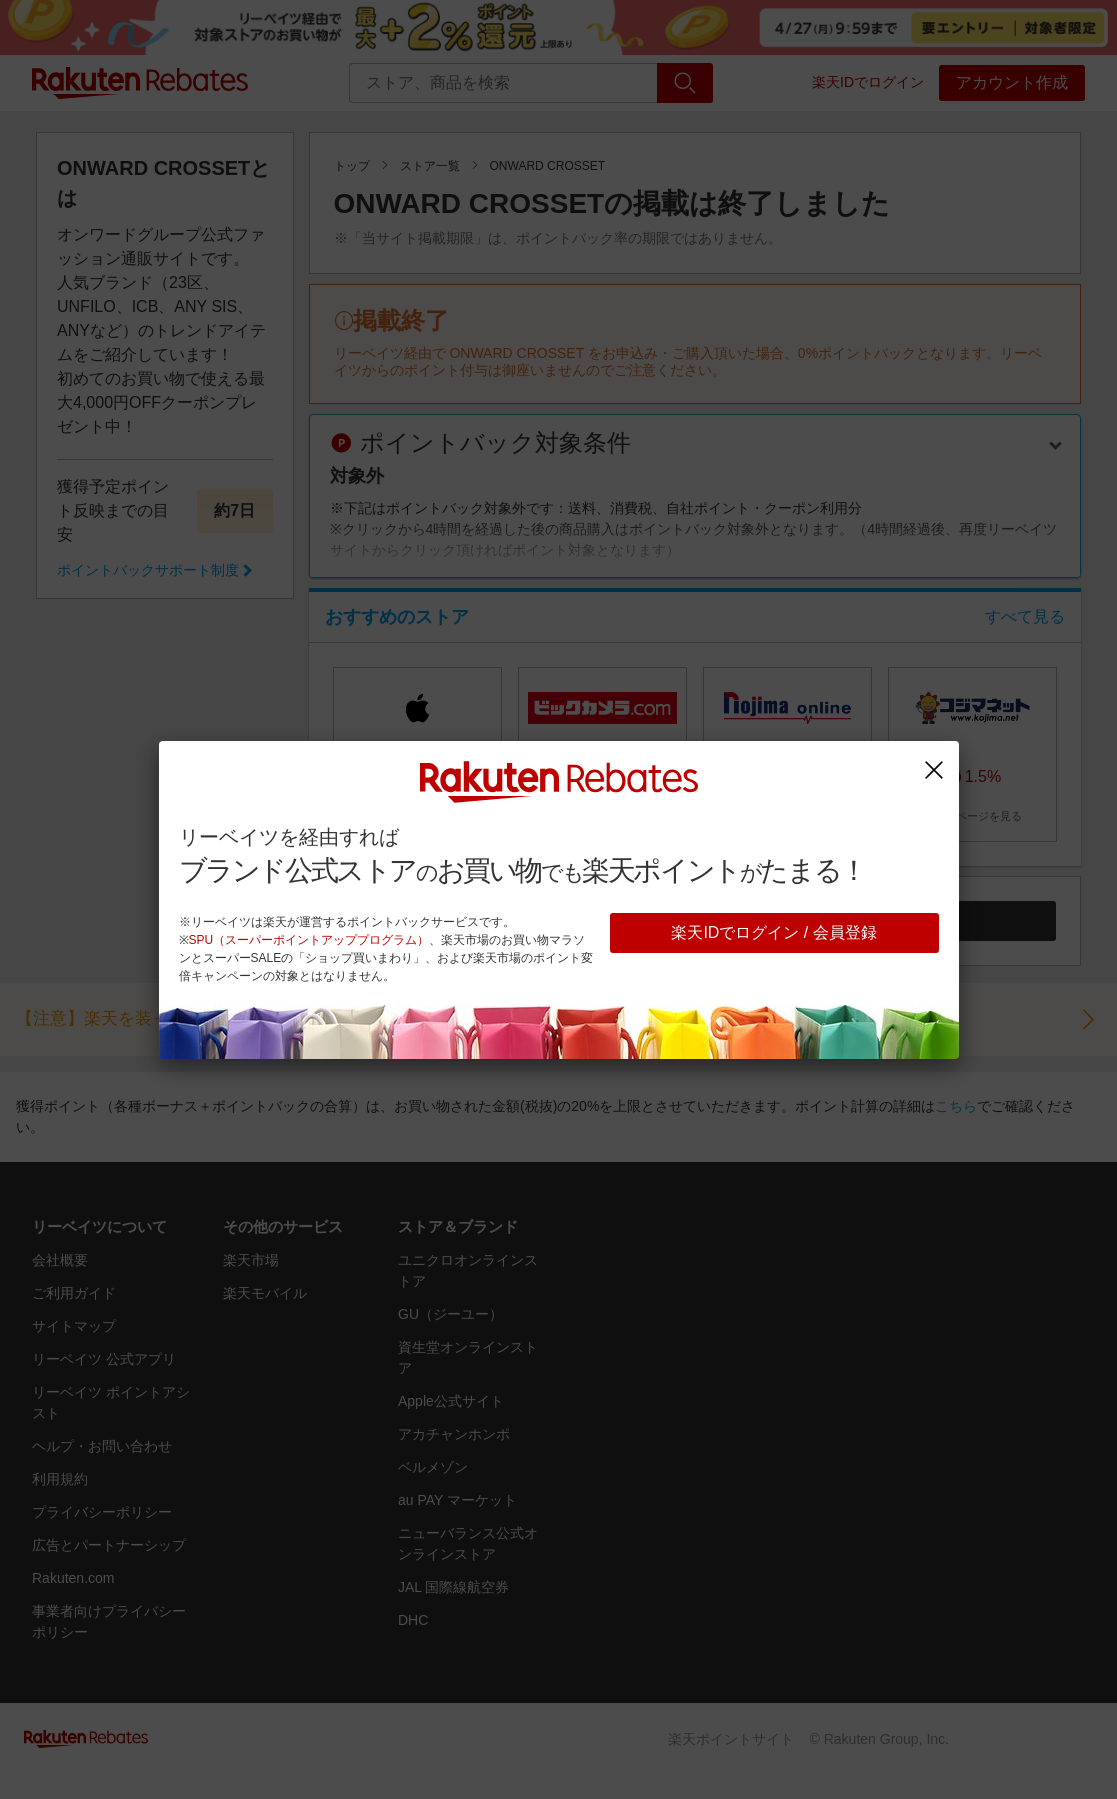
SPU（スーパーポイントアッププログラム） (309, 940)
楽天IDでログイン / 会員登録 (773, 932)
